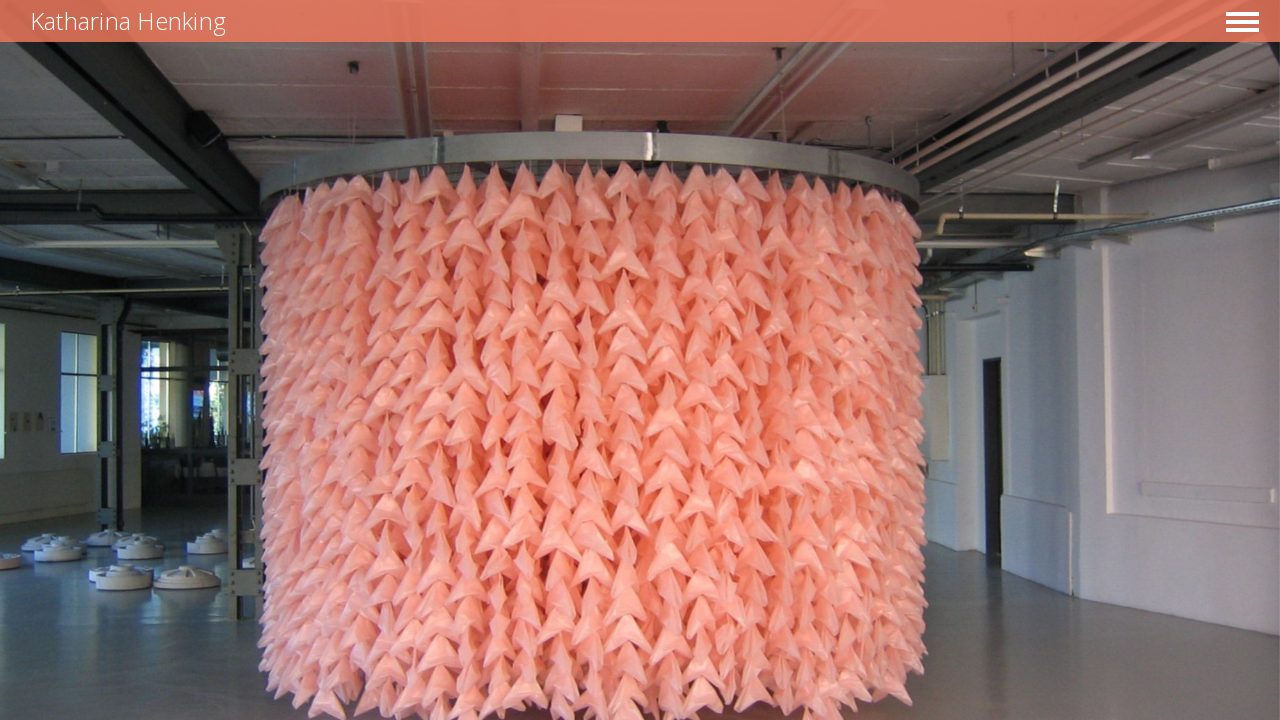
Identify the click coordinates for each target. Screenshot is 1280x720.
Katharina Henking (128, 20)
